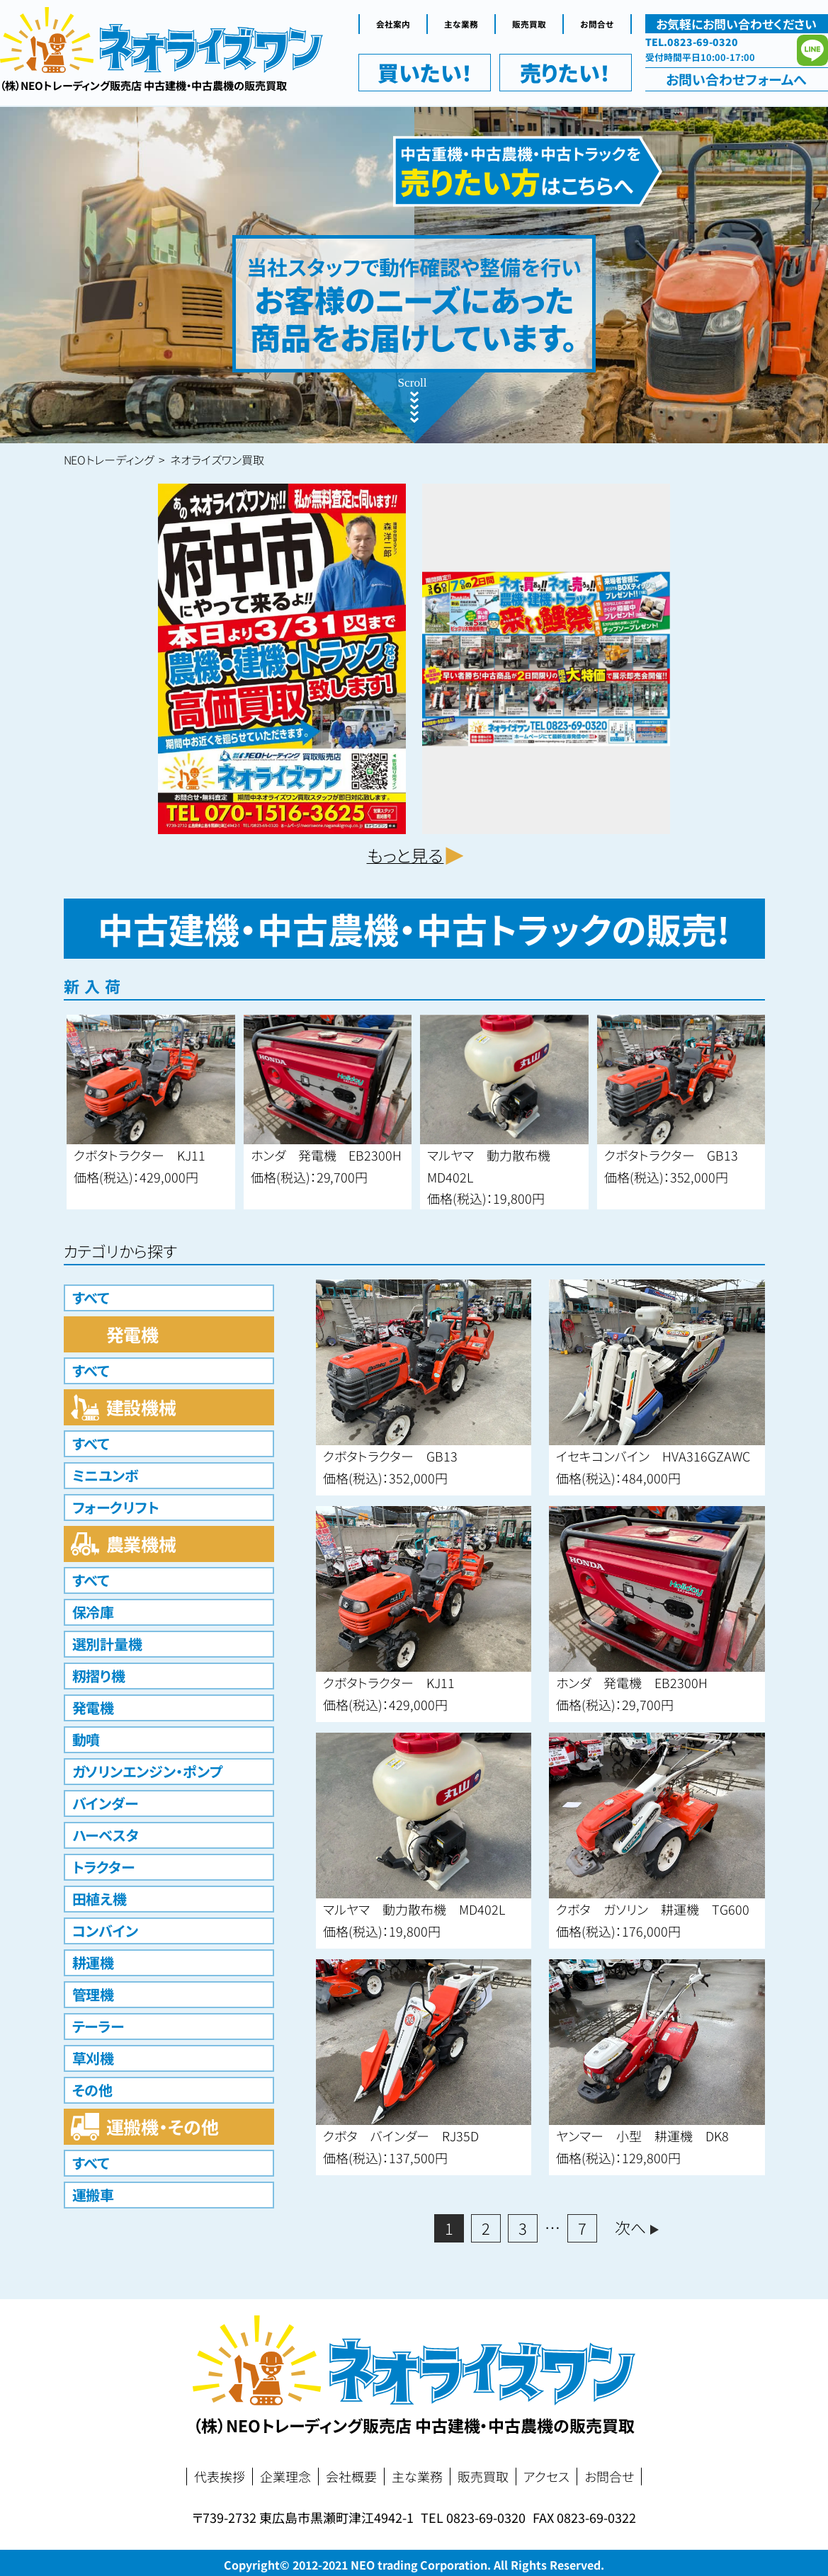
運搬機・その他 (163, 2126)
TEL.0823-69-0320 (691, 42)
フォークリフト (116, 1507)
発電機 (132, 1334)
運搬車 (93, 2194)
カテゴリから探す (121, 1250)
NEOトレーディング (109, 459)
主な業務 (461, 24)
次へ (630, 2227)
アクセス (546, 2476)
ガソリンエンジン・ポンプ (148, 1771)
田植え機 (99, 1898)
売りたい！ (565, 72)
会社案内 (393, 24)
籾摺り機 (99, 1675)
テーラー (98, 2026)
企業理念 (285, 2476)
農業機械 (141, 1543)
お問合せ (596, 24)
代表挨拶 (219, 2476)
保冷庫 (93, 1612)
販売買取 (529, 24)
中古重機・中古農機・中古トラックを (520, 172)
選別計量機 (107, 1644)
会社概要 (351, 2476)
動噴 (86, 1739)
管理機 (93, 1994)
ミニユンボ (106, 1475)
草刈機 (93, 2058)
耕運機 (93, 1962)
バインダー (105, 1803)
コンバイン (105, 1930)
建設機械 (141, 1407)
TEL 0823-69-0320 (473, 2517)
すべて (91, 1297)
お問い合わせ (736, 79)
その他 (92, 2090)
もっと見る (405, 855)
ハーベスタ (106, 1835)
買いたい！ (425, 72)
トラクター (103, 1867)
